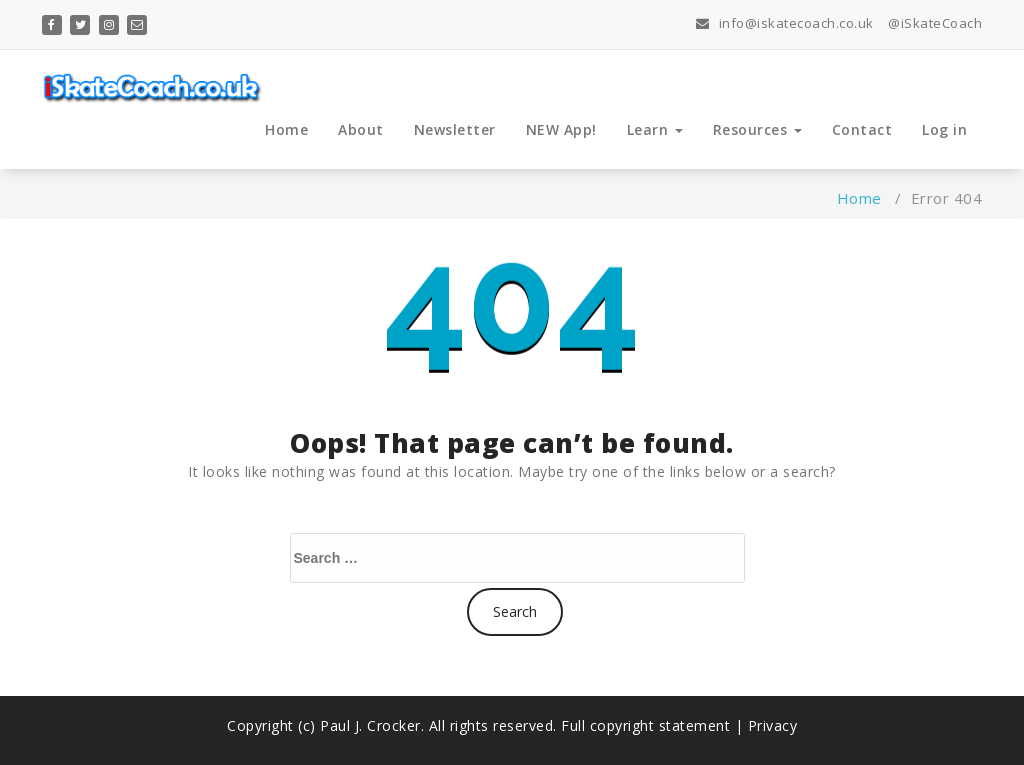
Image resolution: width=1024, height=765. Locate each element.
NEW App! (561, 129)
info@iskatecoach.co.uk (785, 23)
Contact (862, 129)
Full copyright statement (646, 725)
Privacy (773, 725)
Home (286, 129)
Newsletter (455, 129)
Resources (757, 129)
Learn (655, 129)
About (361, 129)
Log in (944, 129)
